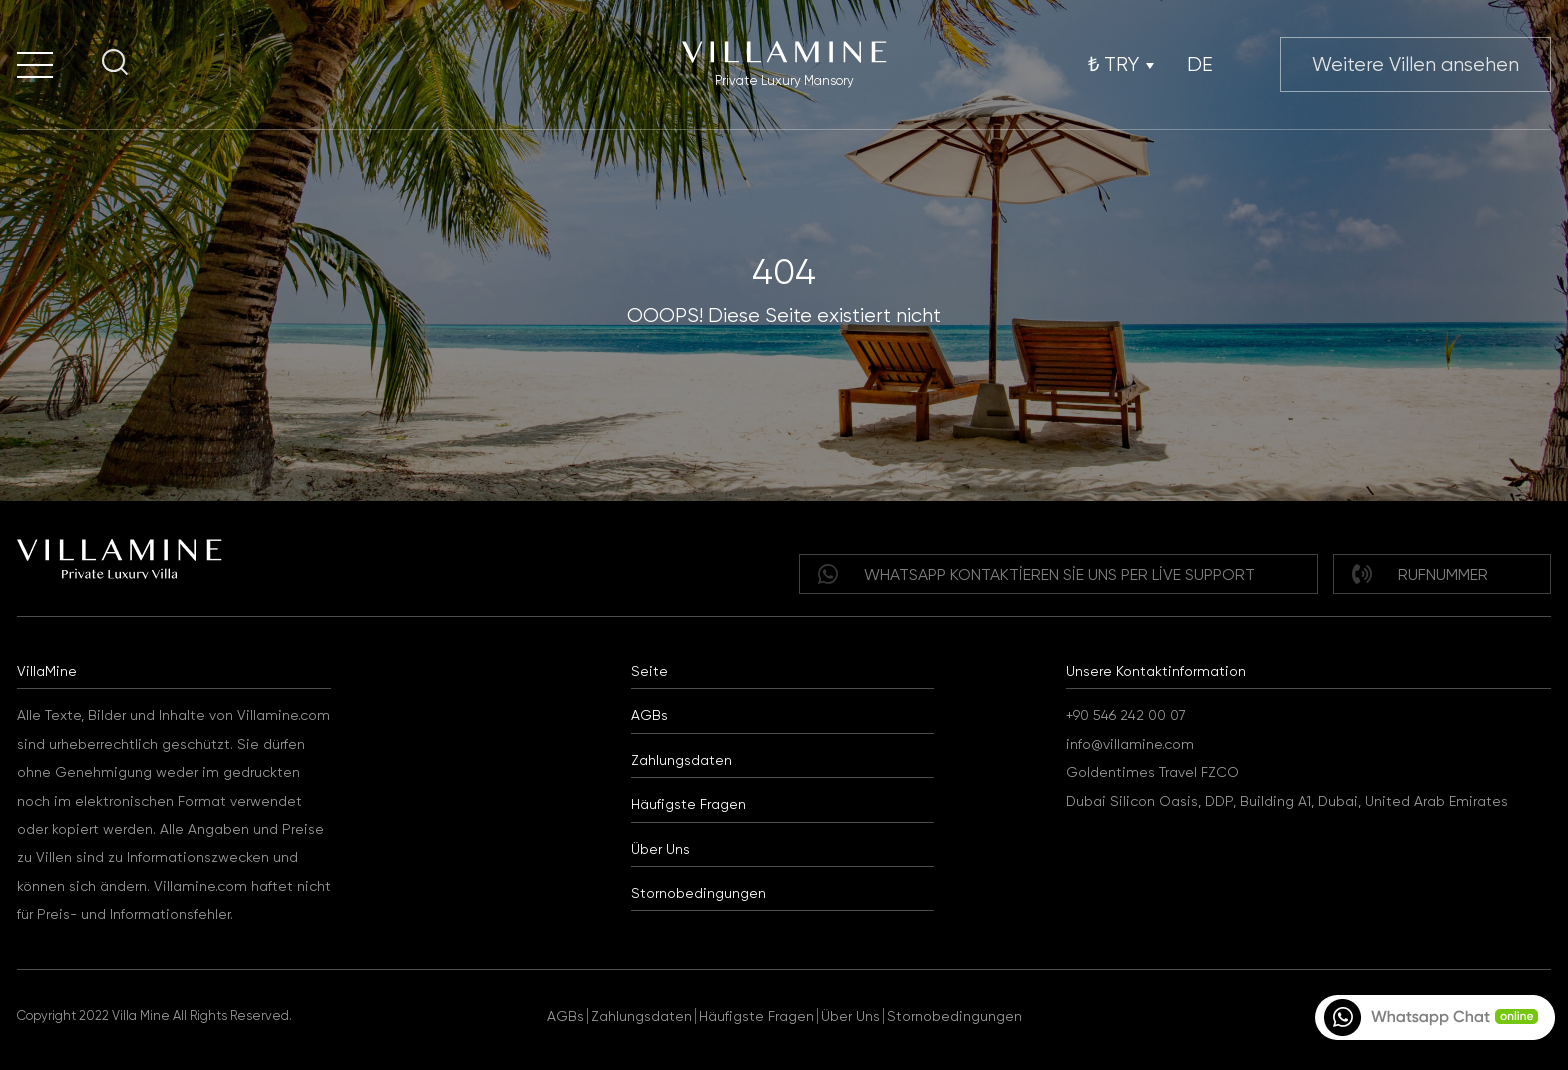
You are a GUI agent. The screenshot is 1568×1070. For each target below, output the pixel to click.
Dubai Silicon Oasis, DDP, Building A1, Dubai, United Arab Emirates (1287, 801)
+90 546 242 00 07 (1126, 715)
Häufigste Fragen (688, 804)
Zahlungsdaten (681, 760)
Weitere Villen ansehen (1415, 64)
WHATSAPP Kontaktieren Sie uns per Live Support (1036, 574)
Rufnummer (1420, 574)
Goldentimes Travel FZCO (1152, 772)
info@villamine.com (1130, 744)
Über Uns (660, 849)
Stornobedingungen (698, 893)
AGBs (649, 715)
